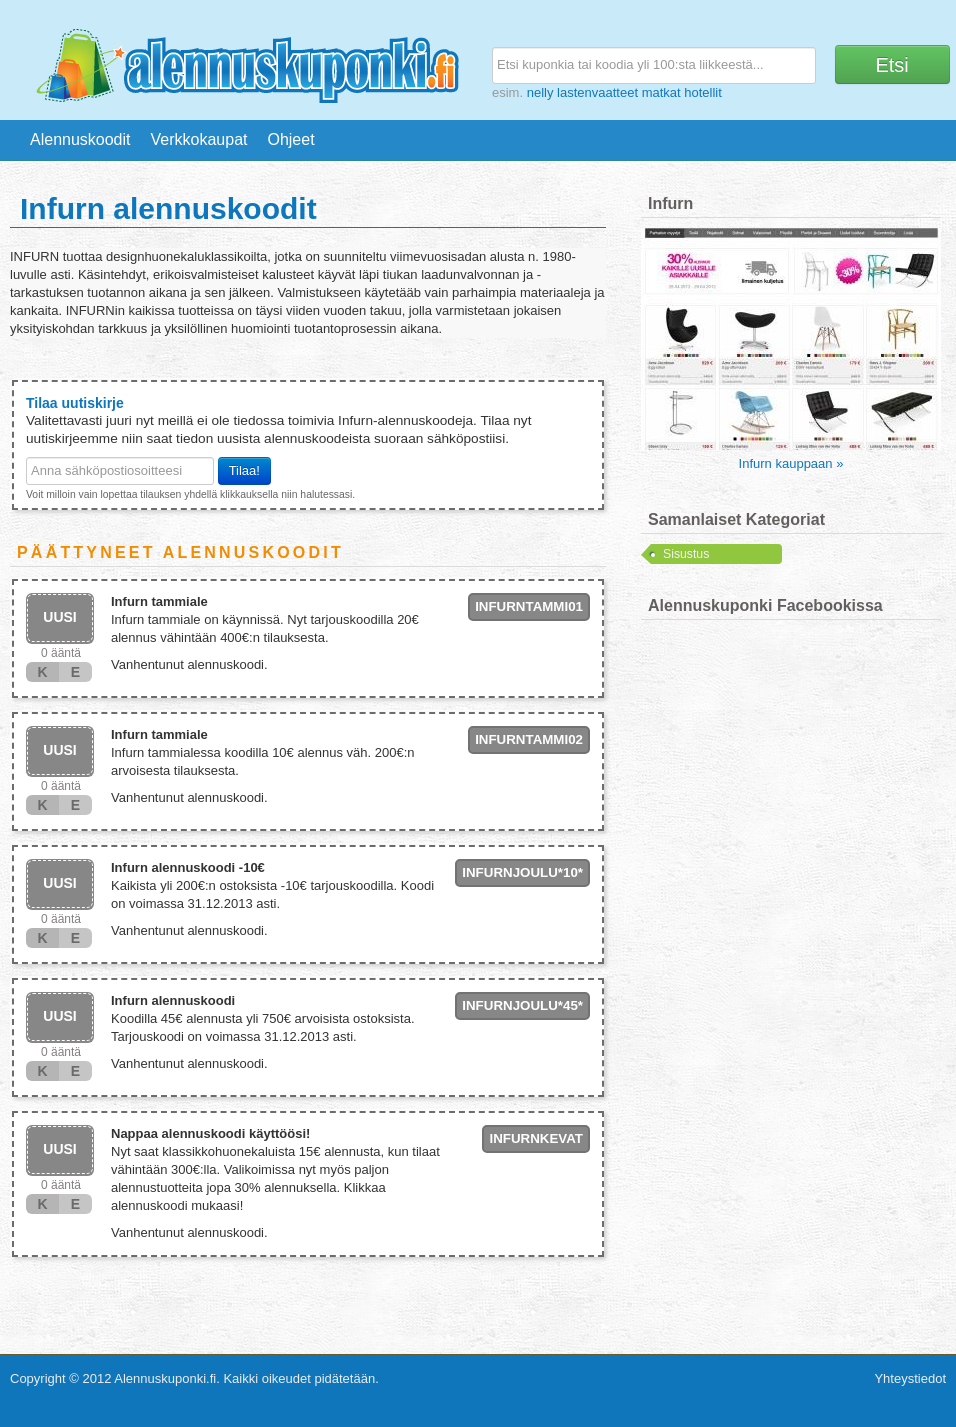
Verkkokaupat (199, 139)
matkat (661, 92)
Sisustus (686, 554)
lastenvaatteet (597, 92)
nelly (540, 92)
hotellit (703, 92)
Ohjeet (290, 139)
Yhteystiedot (910, 1378)
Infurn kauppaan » (791, 463)
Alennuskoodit (80, 139)
